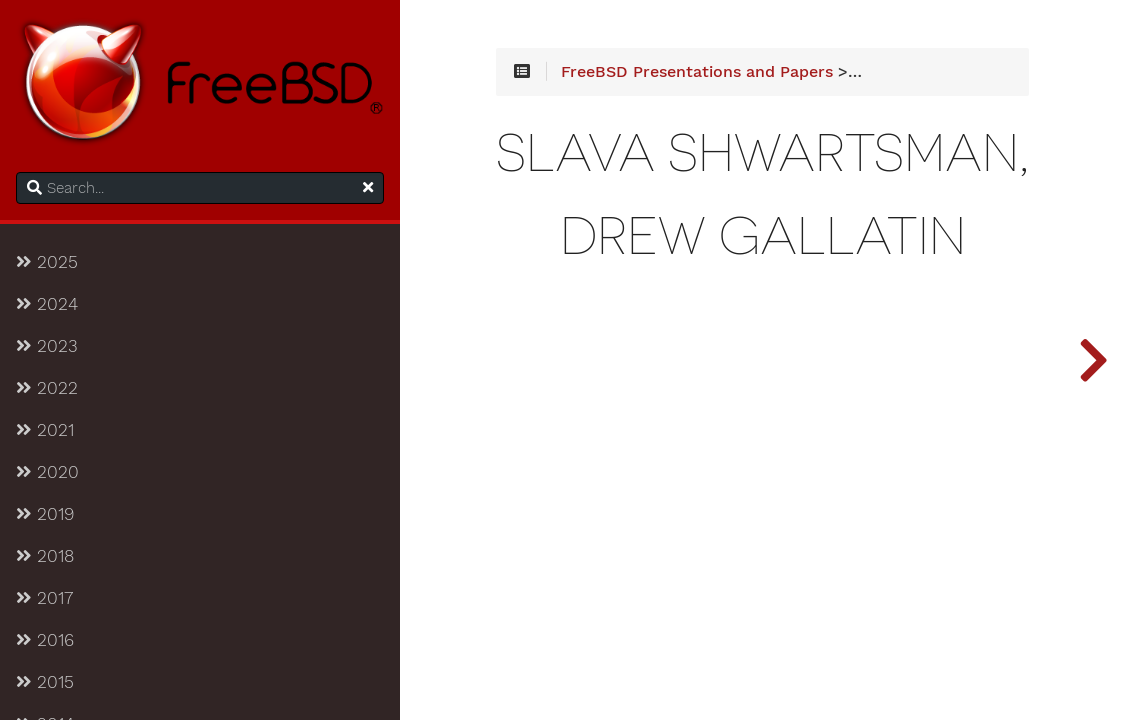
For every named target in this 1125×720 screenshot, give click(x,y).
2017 (44, 598)
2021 (45, 430)
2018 (45, 556)
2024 (47, 304)
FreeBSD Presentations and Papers (697, 72)
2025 (47, 262)
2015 (45, 682)
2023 (47, 346)
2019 (45, 514)
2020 (47, 472)
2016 (45, 640)
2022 (47, 388)
